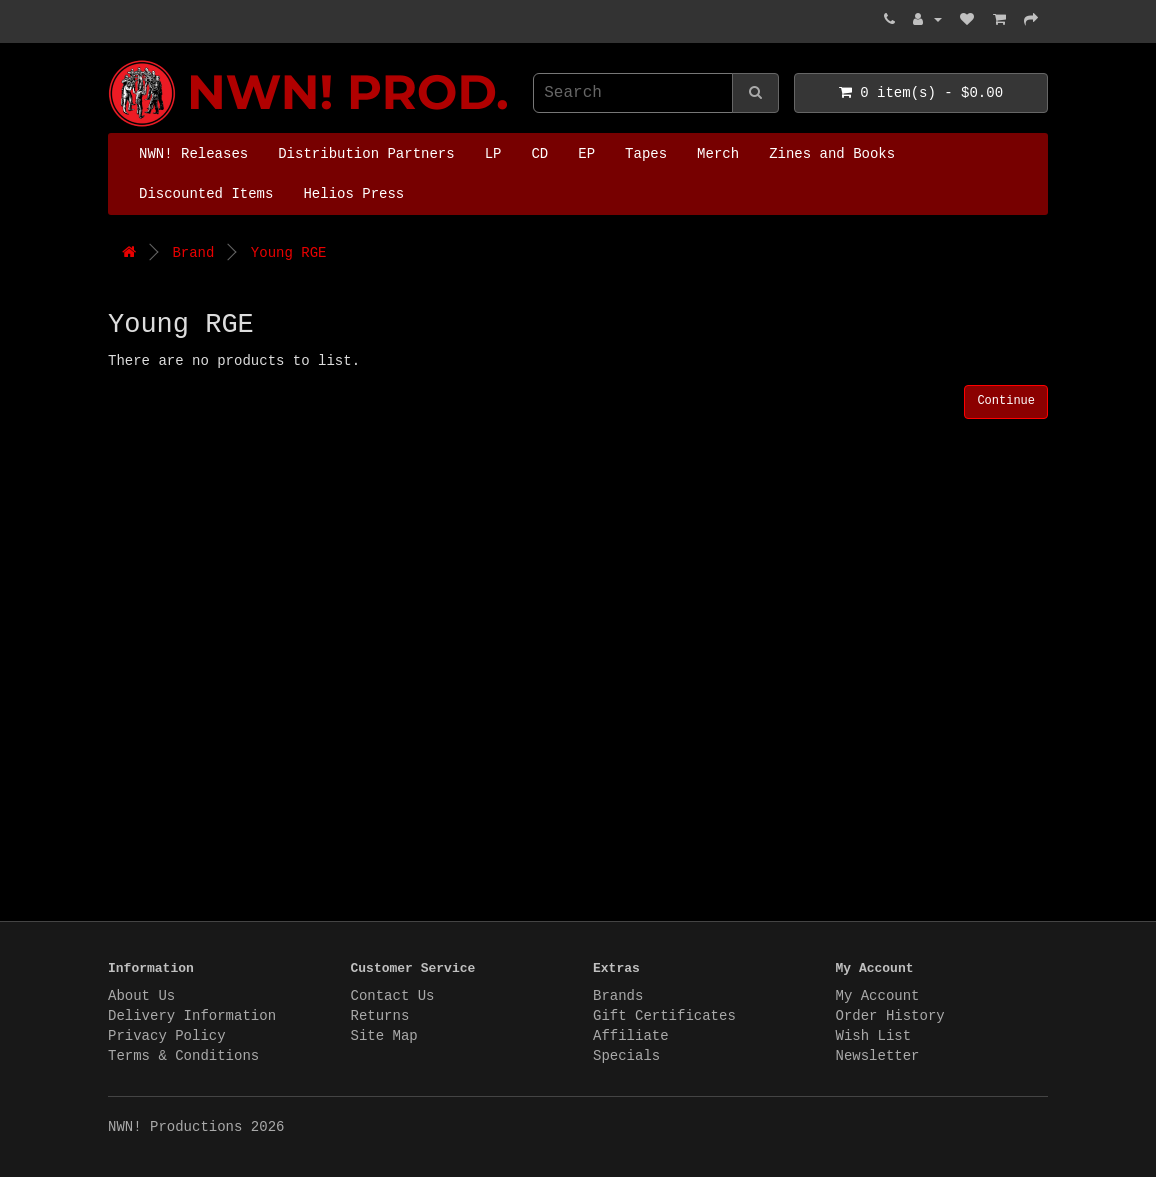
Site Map (384, 1036)
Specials (626, 1056)
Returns (380, 1016)
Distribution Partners (366, 154)
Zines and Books (832, 154)
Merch (718, 154)
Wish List (874, 1036)
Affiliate (631, 1036)
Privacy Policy (167, 1036)
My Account (878, 996)
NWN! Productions (113, 60)
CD (539, 154)
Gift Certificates (664, 1016)
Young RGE (289, 253)
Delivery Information (192, 1016)
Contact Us (393, 996)
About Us (141, 996)
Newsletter (878, 1056)
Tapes (646, 154)
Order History (890, 1016)
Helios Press (353, 194)
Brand (193, 253)
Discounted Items (206, 194)
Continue (1006, 401)
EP (586, 154)
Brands (618, 996)
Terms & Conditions (183, 1056)
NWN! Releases (193, 154)
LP (493, 154)
